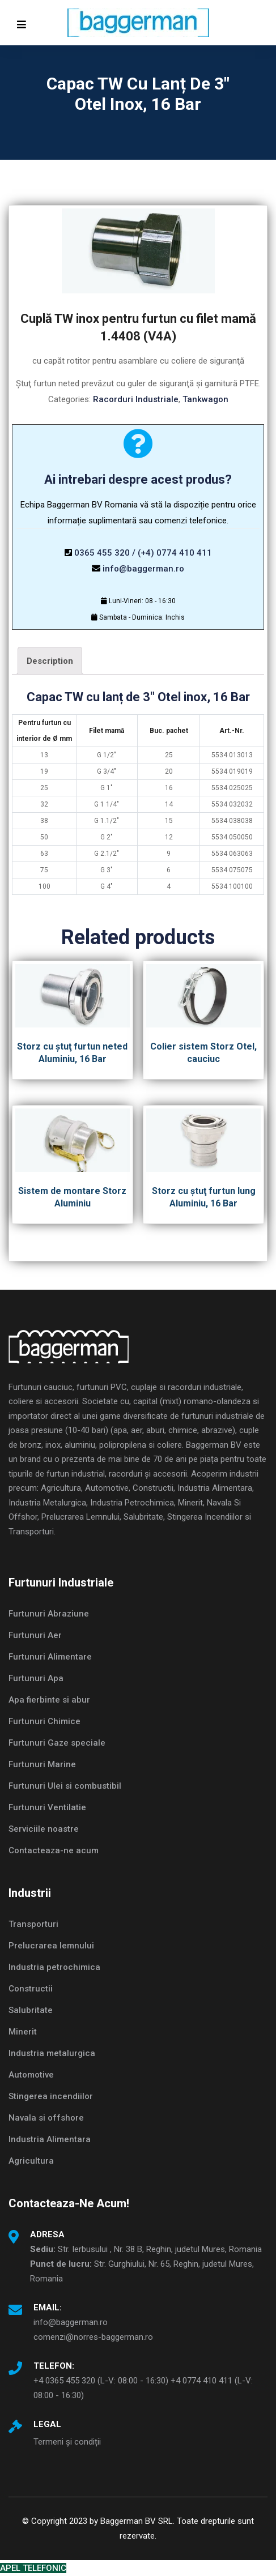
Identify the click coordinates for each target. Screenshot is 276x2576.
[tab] (50, 661)
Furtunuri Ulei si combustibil (65, 1786)
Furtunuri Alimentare (50, 1657)
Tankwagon (205, 399)
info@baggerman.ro (143, 569)
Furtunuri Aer (35, 1635)
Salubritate (31, 2010)
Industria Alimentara (50, 2139)
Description (50, 661)
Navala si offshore (46, 2118)
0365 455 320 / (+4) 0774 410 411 (143, 553)
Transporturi (33, 1924)
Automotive (31, 2075)
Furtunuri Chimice (44, 1721)
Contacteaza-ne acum (54, 1850)
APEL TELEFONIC (33, 2568)
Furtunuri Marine (42, 1764)
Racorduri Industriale (136, 399)
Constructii (31, 1989)
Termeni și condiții (67, 2442)
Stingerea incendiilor (51, 2096)
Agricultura (31, 2161)
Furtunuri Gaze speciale (57, 1743)
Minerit (23, 2032)
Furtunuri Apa (36, 1678)
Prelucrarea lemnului (51, 1945)
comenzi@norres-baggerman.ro (93, 2337)
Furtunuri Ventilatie (47, 1807)
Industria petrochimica (54, 1967)
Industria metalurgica (52, 2053)
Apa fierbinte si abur (49, 1700)
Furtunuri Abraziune (49, 1614)
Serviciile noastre (44, 1829)
